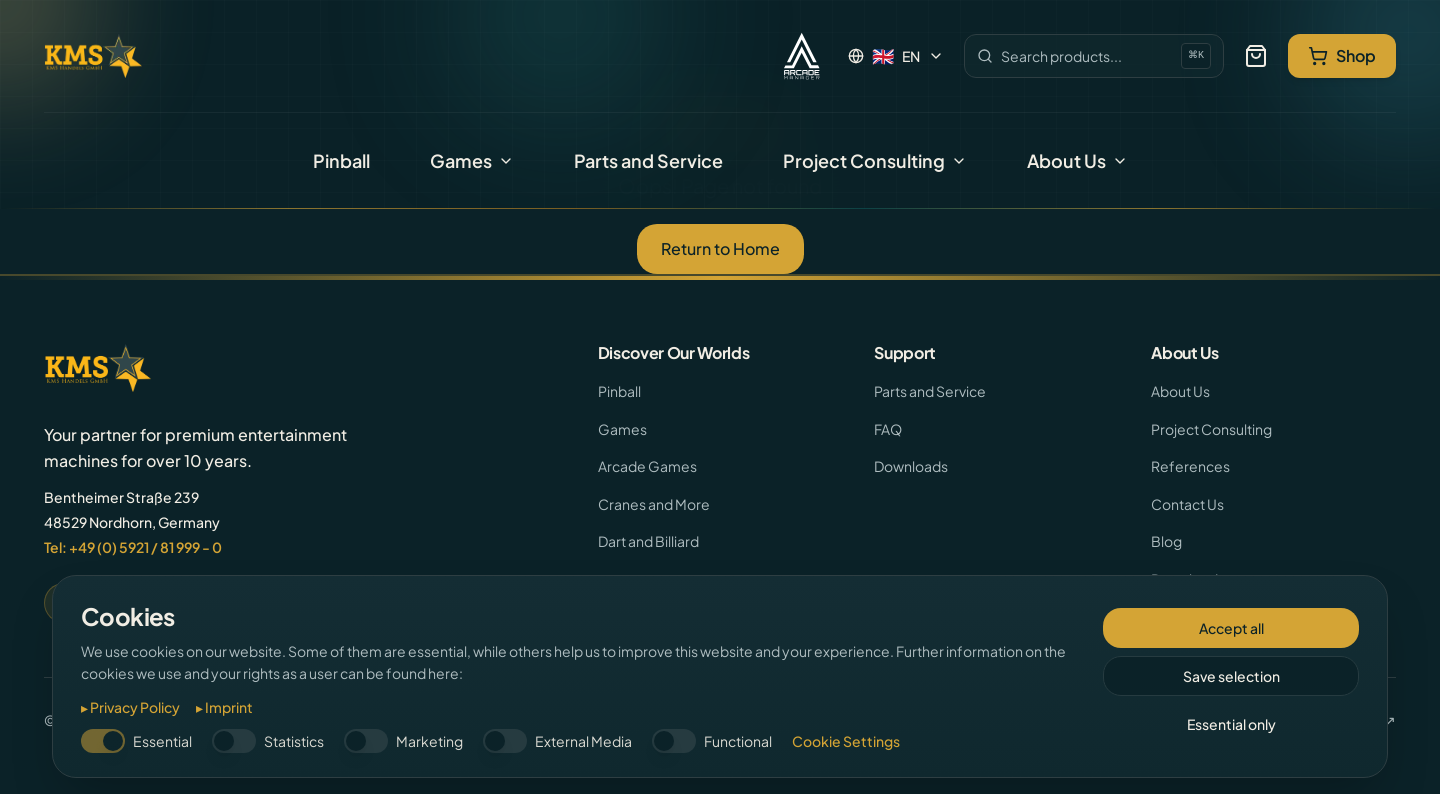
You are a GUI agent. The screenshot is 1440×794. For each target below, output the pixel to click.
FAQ (888, 429)
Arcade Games (647, 466)
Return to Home (720, 248)
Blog (1166, 541)
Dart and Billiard (648, 541)
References (1190, 466)
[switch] (103, 741)
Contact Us (1187, 504)
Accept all (1231, 628)
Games (472, 160)
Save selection (1231, 676)
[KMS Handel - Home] (93, 56)
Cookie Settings (846, 741)
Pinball (341, 160)
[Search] (1094, 56)
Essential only (1231, 724)
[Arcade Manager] (801, 56)
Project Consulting (875, 160)
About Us (1077, 160)
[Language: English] (896, 56)
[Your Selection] (1256, 56)
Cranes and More (654, 504)
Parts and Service (648, 160)
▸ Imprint (224, 707)
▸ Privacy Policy (130, 707)
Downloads (911, 466)
